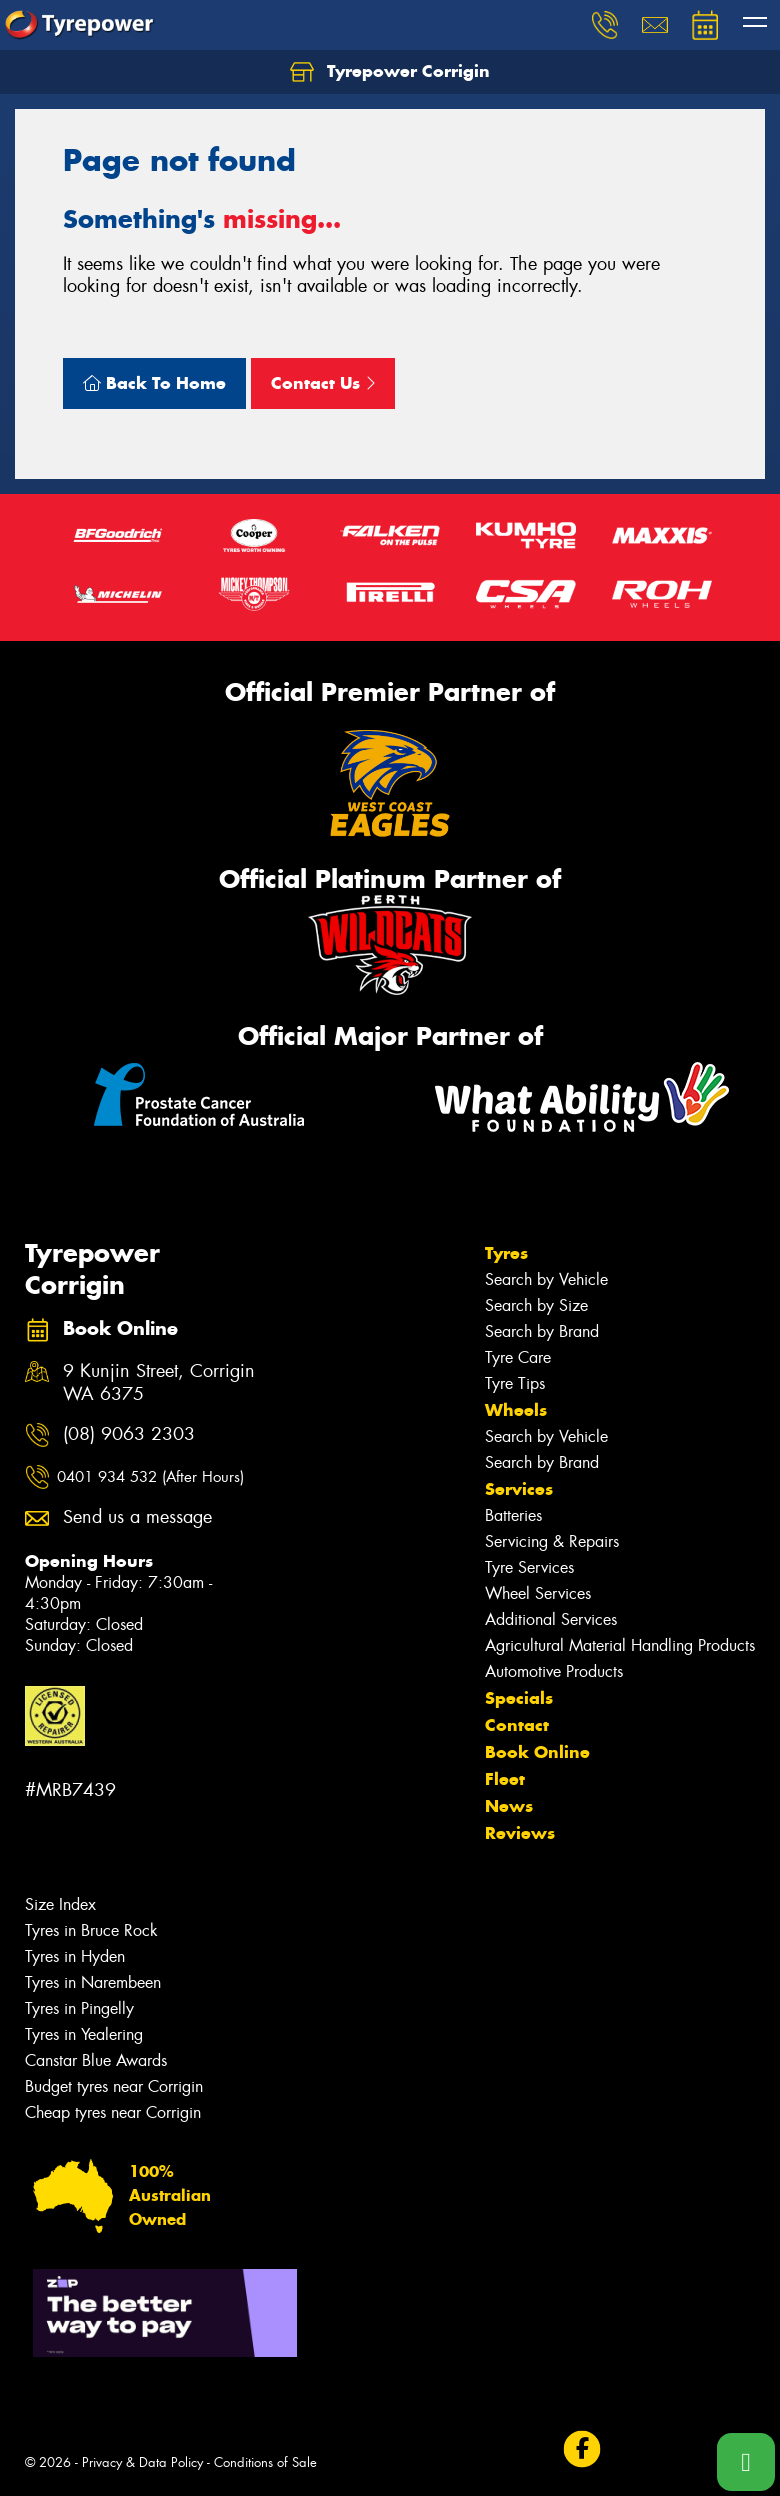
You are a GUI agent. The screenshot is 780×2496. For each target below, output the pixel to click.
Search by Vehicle (546, 1279)
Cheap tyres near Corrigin (113, 2112)
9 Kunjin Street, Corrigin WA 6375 (159, 1383)
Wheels (516, 1410)
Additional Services (551, 1619)
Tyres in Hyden (75, 1956)
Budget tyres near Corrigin (114, 2086)
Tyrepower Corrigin (390, 72)
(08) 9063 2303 (129, 1434)
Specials (519, 1698)
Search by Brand (542, 1331)
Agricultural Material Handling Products (620, 1645)
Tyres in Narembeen (93, 1982)
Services (519, 1489)
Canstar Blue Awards (96, 2060)
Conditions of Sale (265, 2462)
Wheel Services (538, 1593)
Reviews (520, 1833)
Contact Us (323, 383)
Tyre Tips (515, 1383)
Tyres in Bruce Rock (91, 1930)
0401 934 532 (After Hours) (150, 1477)
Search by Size (536, 1305)
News (509, 1806)
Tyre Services (529, 1567)
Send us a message (137, 1517)
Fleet (505, 1779)
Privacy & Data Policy (142, 2462)
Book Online (537, 1752)
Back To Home (154, 383)
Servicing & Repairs (552, 1541)
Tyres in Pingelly (79, 2008)
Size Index (60, 1904)
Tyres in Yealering (84, 2034)
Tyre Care (518, 1357)
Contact (517, 1725)
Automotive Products (554, 1671)
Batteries (513, 1515)
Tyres (506, 1253)
